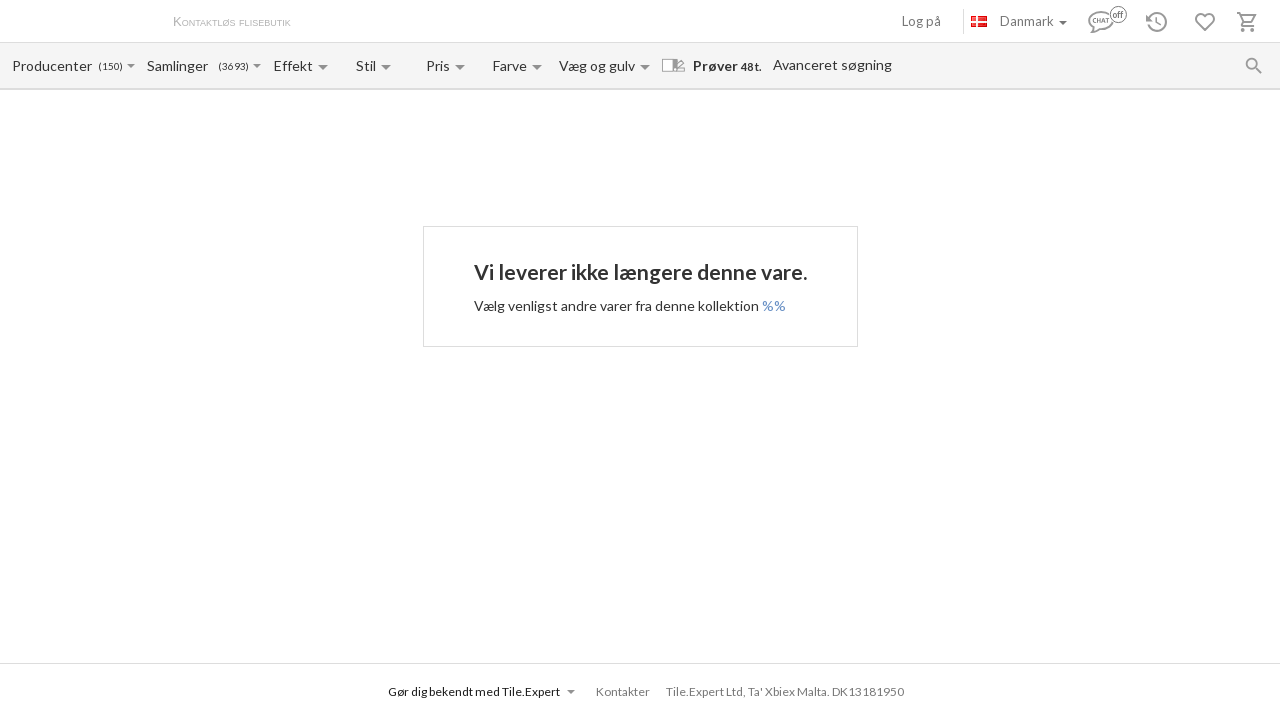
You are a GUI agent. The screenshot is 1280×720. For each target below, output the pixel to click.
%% (774, 305)
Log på (921, 21)
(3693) (233, 66)
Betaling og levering (417, 23)
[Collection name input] (181, 65)
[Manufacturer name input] (53, 65)
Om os (330, 23)
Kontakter (513, 23)
